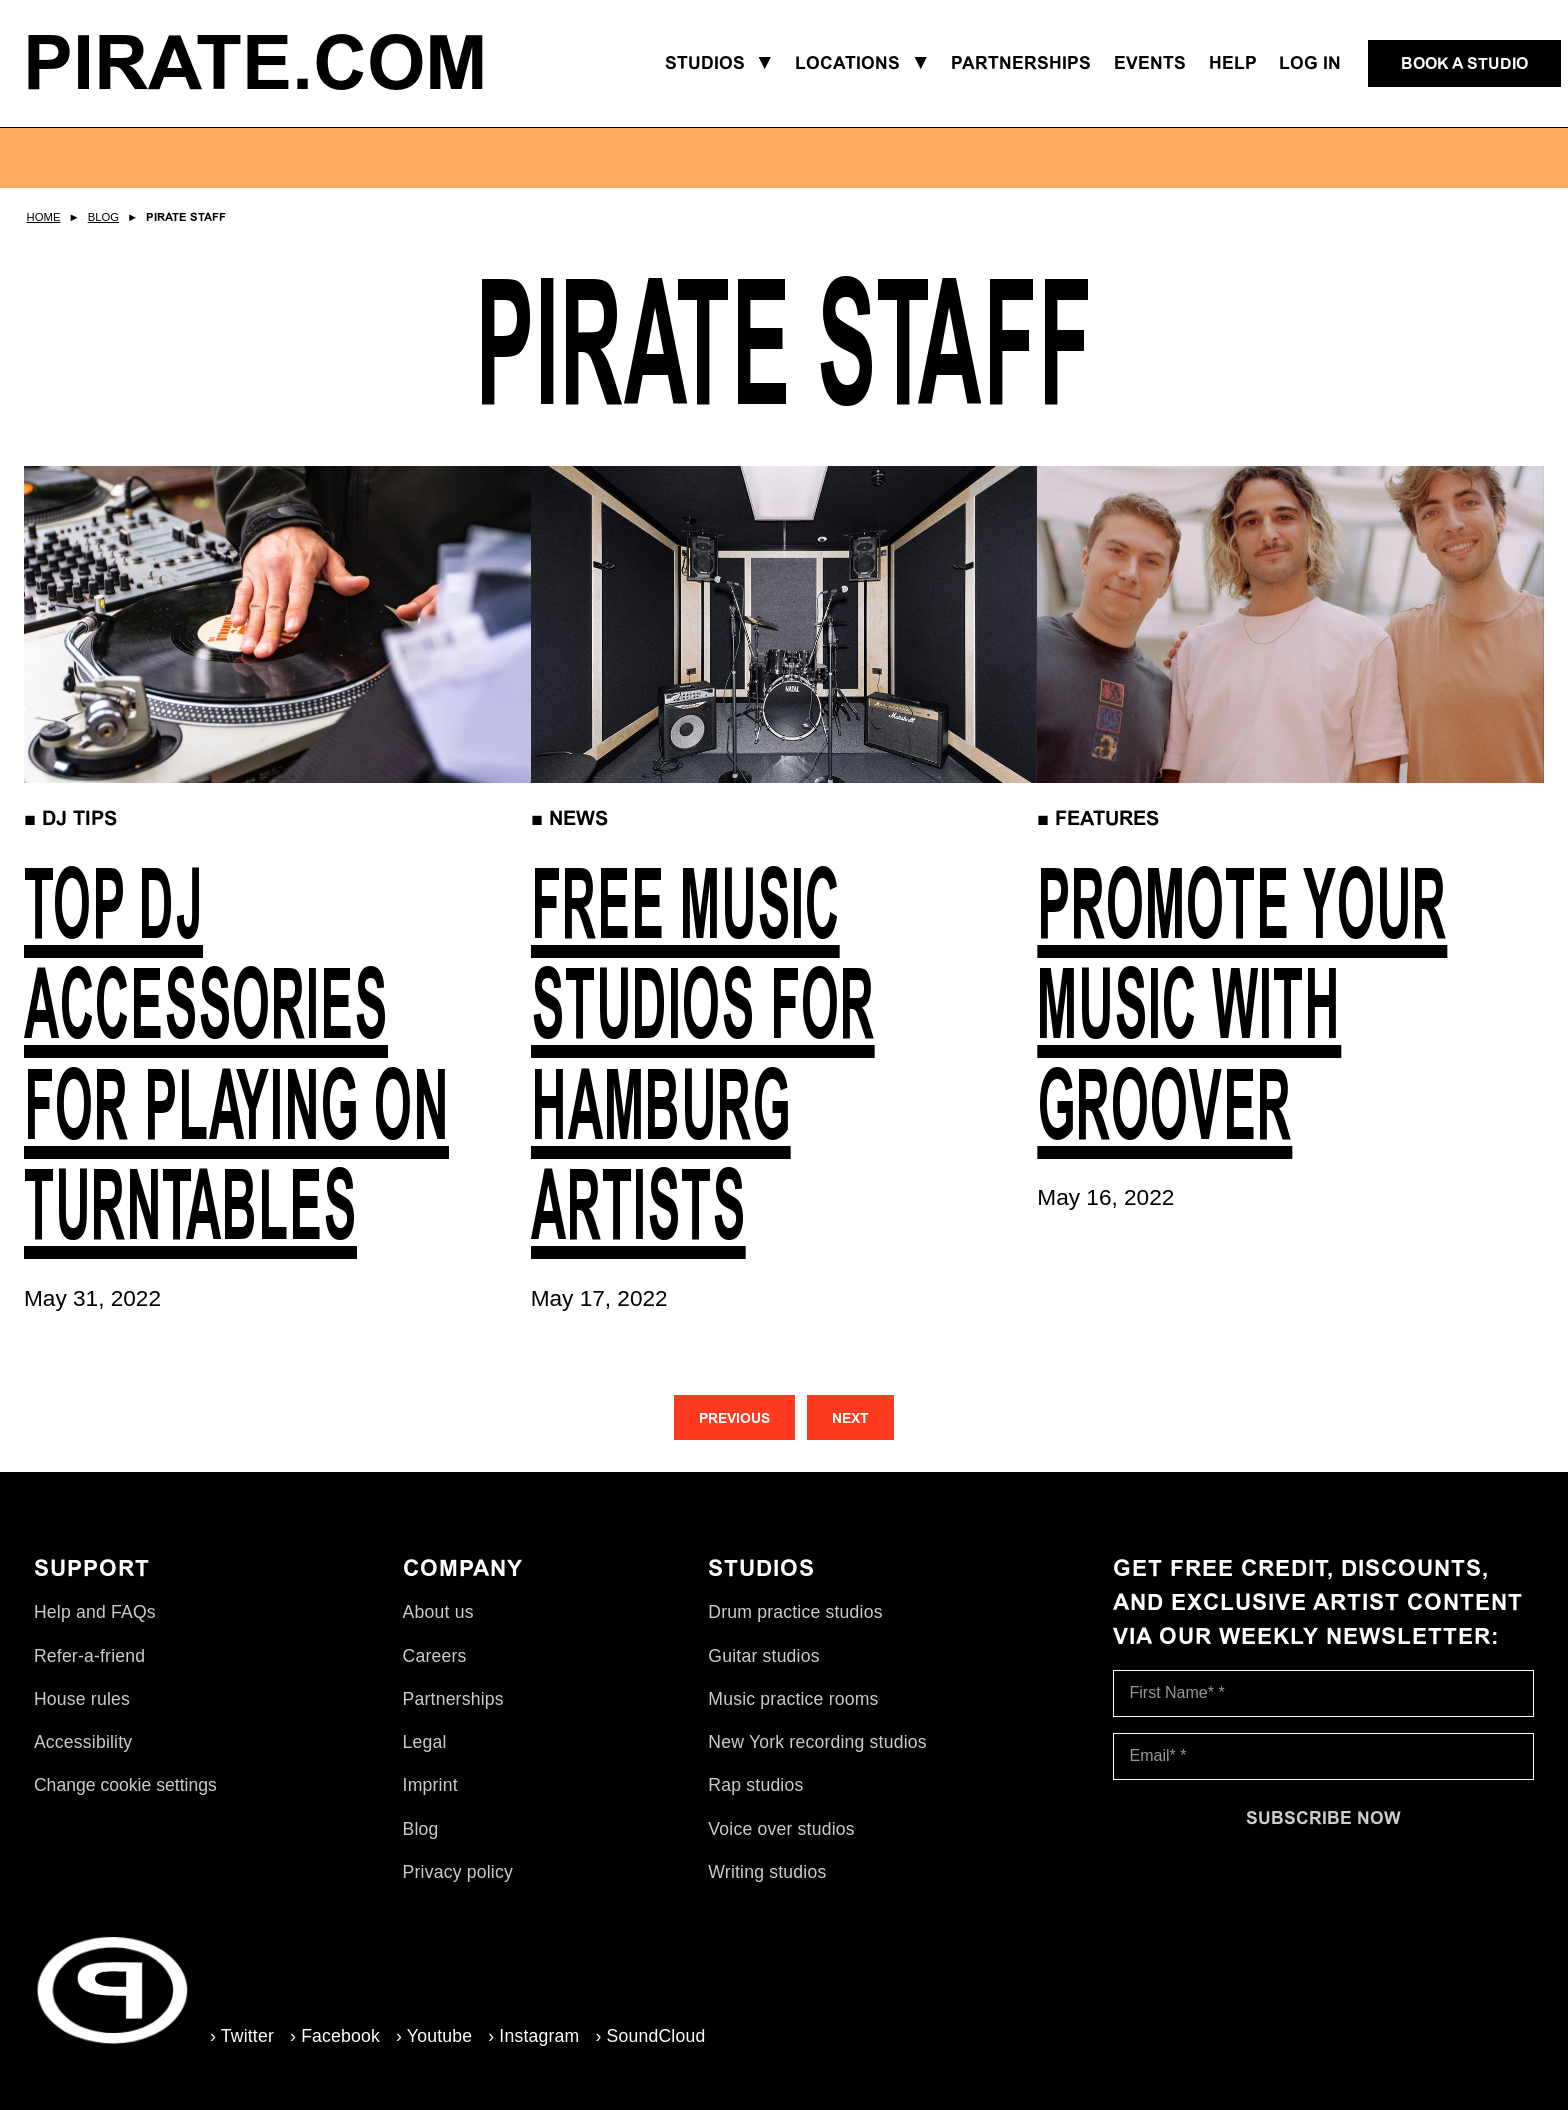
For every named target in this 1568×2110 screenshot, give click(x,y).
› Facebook (335, 2036)
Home (44, 217)
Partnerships (453, 1699)
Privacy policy (458, 1872)
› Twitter (242, 2036)
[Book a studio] (1464, 64)
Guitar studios (763, 1656)
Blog (103, 217)
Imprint (430, 1785)
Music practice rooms (793, 1699)
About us (438, 1612)
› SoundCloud (650, 2036)
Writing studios (767, 1872)
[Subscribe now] (1324, 1818)
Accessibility (83, 1742)
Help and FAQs (95, 1612)
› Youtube (434, 2036)
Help (1233, 63)
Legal (425, 1742)
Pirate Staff (186, 217)
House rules (82, 1699)
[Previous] (734, 1417)
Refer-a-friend (89, 1656)
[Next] (850, 1417)
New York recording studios (817, 1742)
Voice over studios (781, 1829)
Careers (435, 1656)
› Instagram (533, 2036)
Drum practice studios (795, 1612)
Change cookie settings (125, 1785)
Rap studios (755, 1785)
